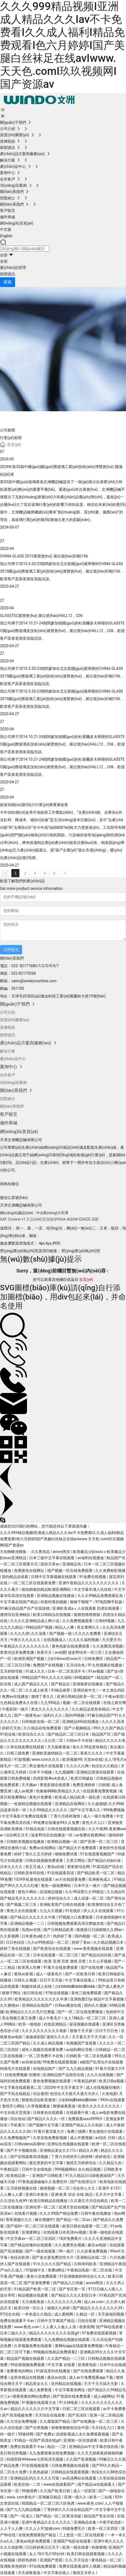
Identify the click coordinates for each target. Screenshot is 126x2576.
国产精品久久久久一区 (46, 2119)
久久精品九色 (110, 2163)
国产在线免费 (92, 1967)
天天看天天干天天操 (89, 2037)
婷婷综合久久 (59, 1898)
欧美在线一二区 (27, 2484)
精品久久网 (88, 2150)
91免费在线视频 (93, 1577)
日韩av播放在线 (68, 2005)
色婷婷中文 (115, 2012)
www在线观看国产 (59, 2484)
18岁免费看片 (71, 2238)
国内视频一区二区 (90, 1936)
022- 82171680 (24, 966)
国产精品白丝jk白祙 (105, 1860)
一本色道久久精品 (36, 2314)
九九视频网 (64, 1772)
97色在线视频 (57, 1993)
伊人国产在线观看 (15, 2264)
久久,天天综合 (77, 2560)
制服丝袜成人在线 (37, 1986)
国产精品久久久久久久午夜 (33, 1917)
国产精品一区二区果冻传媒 (59, 2516)
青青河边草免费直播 (17, 1652)
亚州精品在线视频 (66, 2383)
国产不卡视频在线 (22, 2150)
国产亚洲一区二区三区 (99, 1841)
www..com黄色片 (21, 2497)
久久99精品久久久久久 (48, 1810)
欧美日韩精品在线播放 (49, 2201)
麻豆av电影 (98, 2245)
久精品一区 (86, 2314)
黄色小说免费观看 (41, 2276)
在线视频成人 (55, 1640)
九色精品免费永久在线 (19, 1702)
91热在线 (8, 1734)
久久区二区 (54, 1740)
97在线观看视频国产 (97, 1854)
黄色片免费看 (41, 1797)
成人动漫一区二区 (89, 1898)
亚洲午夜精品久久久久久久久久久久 (89, 1583)
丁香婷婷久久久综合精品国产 (68, 2509)
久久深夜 (39, 1633)
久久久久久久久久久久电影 (45, 2031)
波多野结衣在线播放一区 (52, 1835)
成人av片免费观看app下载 (91, 2377)
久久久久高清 (113, 1721)
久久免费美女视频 (70, 2245)
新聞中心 (21, 417)
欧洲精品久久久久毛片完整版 (31, 2012)
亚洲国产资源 (51, 2560)
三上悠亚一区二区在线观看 (82, 2535)
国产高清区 (78, 2415)
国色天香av (50, 1564)
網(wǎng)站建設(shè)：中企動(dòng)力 (30, 1213)
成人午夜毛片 (50, 2018)
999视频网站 (65, 2169)
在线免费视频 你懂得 (23, 2075)
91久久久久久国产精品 (52, 2264)
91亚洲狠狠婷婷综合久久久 (82, 2276)
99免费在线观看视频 (60, 2062)
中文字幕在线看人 (80, 1980)
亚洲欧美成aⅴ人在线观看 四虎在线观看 (86, 1608)
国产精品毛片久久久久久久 (23, 1898)
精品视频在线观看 (33, 2295)
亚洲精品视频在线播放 (56, 1595)
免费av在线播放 (15, 1696)
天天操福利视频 (111, 2314)
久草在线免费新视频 (50, 2138)
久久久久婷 (19, 1633)
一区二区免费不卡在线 (44, 2056)
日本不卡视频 (41, 1772)
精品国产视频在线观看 (25, 2358)
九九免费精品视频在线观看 (67, 2339)
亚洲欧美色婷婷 (13, 2566)
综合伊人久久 (84, 2188)
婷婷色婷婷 (28, 2560)
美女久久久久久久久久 (50, 1709)
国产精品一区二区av (73, 2219)
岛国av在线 (32, 1929)
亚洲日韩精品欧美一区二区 (80, 1696)
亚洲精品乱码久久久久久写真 (35, 2478)
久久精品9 (115, 1892)
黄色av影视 (24, 1974)
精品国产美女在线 (99, 2516)
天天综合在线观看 (50, 2415)
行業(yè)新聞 (11, 438)
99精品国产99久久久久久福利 (47, 1677)
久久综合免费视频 (22, 2421)
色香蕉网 (86, 2327)
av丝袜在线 (31, 2062)
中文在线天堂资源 (15, 2112)
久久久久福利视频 (84, 1640)
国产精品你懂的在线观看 (31, 2245)
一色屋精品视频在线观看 (31, 1804)
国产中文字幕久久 (85, 1810)
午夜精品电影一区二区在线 (90, 2270)
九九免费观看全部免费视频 (52, 2453)
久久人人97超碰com (43, 2528)
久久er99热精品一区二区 (48, 1942)
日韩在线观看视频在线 (66, 1829)
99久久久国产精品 (109, 1728)
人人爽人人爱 (11, 2194)
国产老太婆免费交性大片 (53, 2257)
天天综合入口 (103, 2427)
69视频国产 (84, 1677)
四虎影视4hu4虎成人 (51, 1778)
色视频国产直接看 (81, 2043)
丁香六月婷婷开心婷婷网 (72, 2156)
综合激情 (40, 2093)
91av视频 (96, 1671)
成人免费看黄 (41, 2390)
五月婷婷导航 (11, 1671)
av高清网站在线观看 (79, 2478)
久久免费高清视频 (108, 1646)
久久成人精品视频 (48, 2043)
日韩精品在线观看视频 (70, 2472)
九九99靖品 (50, 1702)
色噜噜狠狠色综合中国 (70, 2427)
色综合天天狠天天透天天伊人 (75, 2093)
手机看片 (18, 2125)
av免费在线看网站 (91, 1835)
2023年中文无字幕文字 (64, 2087)
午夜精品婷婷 (85, 2081)
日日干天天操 (51, 1980)
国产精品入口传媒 (68, 2283)
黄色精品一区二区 (106, 2560)
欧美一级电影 (30, 2024)
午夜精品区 (10, 2169)
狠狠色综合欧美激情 (39, 2100)
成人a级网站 (104, 2396)
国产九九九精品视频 (76, 2068)
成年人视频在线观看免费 (43, 2049)
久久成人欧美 (37, 1690)
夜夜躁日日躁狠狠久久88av (99, 1929)
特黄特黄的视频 (54, 1602)
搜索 (7, 282)
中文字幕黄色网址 (70, 2390)
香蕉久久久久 (92, 1753)
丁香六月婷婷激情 (65, 1816)
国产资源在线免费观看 (72, 2396)
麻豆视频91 (44, 2219)
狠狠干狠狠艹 (81, 1602)
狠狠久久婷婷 (59, 2308)
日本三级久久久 (13, 2333)
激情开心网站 (13, 2106)
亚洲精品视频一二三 (27, 1923)
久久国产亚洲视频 (81, 2459)
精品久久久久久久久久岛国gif (54, 2333)
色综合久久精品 (105, 1766)
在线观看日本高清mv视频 (65, 2232)
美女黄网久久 (88, 1627)
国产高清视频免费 (17, 2415)
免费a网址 (56, 2270)
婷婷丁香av (82, 1942)
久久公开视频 (100, 1961)
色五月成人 (35, 1867)
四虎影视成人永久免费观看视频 (83, 2434)
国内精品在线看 (15, 1577)
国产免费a (45, 2434)
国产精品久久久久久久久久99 (98, 2308)
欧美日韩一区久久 (29, 2308)
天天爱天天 (111, 1640)
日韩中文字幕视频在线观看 (54, 1577)
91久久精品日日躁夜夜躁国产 (90, 2175)
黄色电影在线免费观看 (71, 1646)
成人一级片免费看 (98, 1816)
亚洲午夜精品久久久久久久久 (46, 2522)
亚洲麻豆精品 (50, 2497)
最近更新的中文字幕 (46, 2163)
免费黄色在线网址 (29, 1570)
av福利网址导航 (80, 2049)
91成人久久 (35, 1671)
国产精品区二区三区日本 (68, 1734)
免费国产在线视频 (48, 1665)
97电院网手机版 (109, 1602)
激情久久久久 (58, 2037)
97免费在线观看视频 (99, 2333)
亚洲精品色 (72, 1564)
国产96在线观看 (110, 2327)
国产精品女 (61, 1684)
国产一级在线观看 (40, 2251)
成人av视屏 (24, 1791)
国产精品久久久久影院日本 (74, 2295)
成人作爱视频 (81, 2138)
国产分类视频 (37, 2427)
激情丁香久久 (43, 1696)
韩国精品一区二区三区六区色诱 (48, 2503)
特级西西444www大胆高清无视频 (35, 2459)
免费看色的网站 (20, 2371)
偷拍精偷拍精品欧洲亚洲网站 (46, 1589)
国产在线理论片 (83, 2182)
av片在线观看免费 (70, 1879)
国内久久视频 (96, 2005)
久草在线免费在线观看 (25, 1747)
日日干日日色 (107, 2031)
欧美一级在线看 (76, 2547)
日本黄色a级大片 (36, 1936)
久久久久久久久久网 (64, 2302)
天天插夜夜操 (33, 2302)
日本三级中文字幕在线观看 (52, 1558)
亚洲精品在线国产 (37, 2005)
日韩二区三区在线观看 (81, 2409)
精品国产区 (102, 1734)
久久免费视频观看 (77, 1621)
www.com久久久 (46, 1759)
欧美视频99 (72, 1759)
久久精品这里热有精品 (91, 1709)
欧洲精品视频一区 (62, 1841)
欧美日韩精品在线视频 (52, 1614)
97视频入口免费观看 (76, 1917)
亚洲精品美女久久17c (58, 2150)
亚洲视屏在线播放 (88, 1684)
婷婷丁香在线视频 (15, 1948)
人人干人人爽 (11, 2528)
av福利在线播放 (91, 1558)
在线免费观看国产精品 (37, 2535)
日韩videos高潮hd (30, 2144)
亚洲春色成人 (100, 1879)
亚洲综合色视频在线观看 (68, 2144)
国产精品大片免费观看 (78, 1848)
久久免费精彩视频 (110, 1570)
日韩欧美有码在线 (29, 1873)
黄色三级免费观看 (86, 1993)
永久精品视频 (89, 2169)
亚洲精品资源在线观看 (95, 1772)
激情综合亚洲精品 (15, 1614)
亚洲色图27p (81, 1999)
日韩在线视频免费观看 (44, 1860)
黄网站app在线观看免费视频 (79, 2346)
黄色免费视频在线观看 (52, 2081)
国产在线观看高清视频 (29, 2156)
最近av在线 (57, 2377)
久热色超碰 (39, 2472)
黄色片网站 (28, 1892)
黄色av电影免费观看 (33, 2541)
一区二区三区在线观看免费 (33, 1583)
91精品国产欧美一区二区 (35, 2289)
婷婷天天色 (12, 1728)
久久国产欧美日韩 (55, 2491)
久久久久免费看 (88, 1633)
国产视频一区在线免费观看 (70, 1570)
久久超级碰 (97, 1804)
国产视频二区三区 (22, 1904)
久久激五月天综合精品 (89, 2201)
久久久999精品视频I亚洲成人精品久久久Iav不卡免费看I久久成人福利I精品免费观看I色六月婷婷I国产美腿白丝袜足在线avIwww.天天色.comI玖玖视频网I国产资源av (62, 45)
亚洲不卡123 (109, 2188)
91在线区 (73, 1911)
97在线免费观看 (43, 2566)
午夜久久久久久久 (25, 1640)
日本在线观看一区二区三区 (56, 1955)
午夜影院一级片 (15, 1709)
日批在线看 (87, 2320)
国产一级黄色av (28, 1715)
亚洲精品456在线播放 (81, 1721)
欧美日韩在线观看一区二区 (85, 2226)
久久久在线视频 (100, 2075)
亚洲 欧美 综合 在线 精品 (72, 2194)
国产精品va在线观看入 (96, 2484)
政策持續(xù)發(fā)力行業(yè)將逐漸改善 (34, 805)
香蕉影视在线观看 (55, 1785)
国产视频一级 (61, 1633)
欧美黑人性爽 (29, 1967)
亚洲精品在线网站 (70, 1804)
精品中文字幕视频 (109, 1999)
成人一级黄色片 (49, 1974)
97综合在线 (9, 2314)
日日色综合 (15, 1942)
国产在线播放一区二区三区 (96, 2421)
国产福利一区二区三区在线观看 (33, 2226)
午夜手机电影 (110, 2522)
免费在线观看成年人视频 (80, 2566)
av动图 (60, 1652)
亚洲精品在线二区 (91, 2257)
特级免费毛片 (74, 2528)
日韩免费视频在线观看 (70, 2465)
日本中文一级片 (87, 1885)
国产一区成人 (22, 2516)
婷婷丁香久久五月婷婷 (33, 1854)
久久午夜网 (97, 1829)
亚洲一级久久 (75, 2497)
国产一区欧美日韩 (80, 1974)
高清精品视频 (51, 1892)
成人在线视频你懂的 (103, 2087)
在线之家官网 (114, 1702)
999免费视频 (114, 1810)
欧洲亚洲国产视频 (29, 1658)
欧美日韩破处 (82, 1778)
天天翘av (30, 1785)
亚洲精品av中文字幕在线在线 (94, 2446)
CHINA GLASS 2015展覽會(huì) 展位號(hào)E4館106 (44, 556)
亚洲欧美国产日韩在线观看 (63, 1904)
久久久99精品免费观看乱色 (100, 1595)
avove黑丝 (62, 1551)
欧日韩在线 (33, 1993)
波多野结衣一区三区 (85, 1652)
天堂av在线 (93, 1759)
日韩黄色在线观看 (48, 2112)
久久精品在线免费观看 (42, 1728)
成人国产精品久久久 (31, 1684)
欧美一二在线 (101, 2497)
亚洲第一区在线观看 (80, 2440)
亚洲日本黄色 (37, 2194)
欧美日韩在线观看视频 (86, 2554)
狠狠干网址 (12, 1993)
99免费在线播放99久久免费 (56, 1822)
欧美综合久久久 (32, 1734)
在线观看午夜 (78, 2112)
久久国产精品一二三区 (66, 2358)
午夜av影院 (115, 1696)
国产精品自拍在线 (96, 1955)
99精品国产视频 (39, 1627)
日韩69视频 (105, 1621)
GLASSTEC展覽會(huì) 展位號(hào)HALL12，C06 (41, 615)
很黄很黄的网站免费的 (31, 2396)
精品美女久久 (37, 2383)
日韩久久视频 (26, 1980)
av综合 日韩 (105, 2138)
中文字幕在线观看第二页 (21, 2087)
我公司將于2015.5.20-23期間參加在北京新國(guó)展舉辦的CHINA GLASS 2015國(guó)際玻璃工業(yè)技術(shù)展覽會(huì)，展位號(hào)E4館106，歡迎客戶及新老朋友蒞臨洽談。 (62, 676)
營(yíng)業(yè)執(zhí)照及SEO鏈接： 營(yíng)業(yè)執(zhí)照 (50, 1251)
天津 (64, 1213)
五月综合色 (76, 1665)
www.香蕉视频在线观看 (94, 1948)
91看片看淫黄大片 (49, 2131)
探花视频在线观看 (84, 2024)
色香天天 (45, 1652)
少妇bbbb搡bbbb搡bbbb (75, 1986)
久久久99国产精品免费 (59, 2213)
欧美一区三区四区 (103, 2528)
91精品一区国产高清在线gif (37, 2440)
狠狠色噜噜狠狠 (87, 1614)
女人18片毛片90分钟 (47, 2554)
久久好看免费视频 (92, 2251)
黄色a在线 (56, 1867)
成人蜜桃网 (64, 2314)
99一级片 (67, 2251)
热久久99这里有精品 (90, 1747)
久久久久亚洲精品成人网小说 (35, 1621)
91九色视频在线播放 (105, 1665)
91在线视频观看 (35, 2465)
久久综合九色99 (14, 2201)
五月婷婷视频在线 (22, 2188)
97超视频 (22, 1759)
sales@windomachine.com (34, 981)
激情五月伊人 (84, 2573)
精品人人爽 (65, 1627)
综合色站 (17, 2119)
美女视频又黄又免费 (19, 2018)
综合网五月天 (17, 1835)
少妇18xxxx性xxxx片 (65, 1658)
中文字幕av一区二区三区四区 (31, 2238)
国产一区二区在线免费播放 (80, 2012)
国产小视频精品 (77, 1728)
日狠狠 (104, 1785)
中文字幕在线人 (57, 2573)
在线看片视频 (26, 2213)
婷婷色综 (103, 2156)
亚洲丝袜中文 (85, 1690)
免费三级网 (77, 2131)
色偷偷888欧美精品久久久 (58, 1791)
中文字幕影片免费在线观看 (25, 1816)
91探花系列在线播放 (53, 2371)
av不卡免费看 (114, 2409)
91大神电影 (69, 2402)
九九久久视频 (51, 1911)
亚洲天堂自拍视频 (74, 2207)
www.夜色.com (27, 2327)
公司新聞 (7, 430)
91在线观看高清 (61, 1873)
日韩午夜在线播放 (96, 2213)
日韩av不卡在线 (80, 1740)
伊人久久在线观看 (98, 1911)
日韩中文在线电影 (37, 2169)
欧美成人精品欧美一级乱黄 (78, 1797)
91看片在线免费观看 (61, 1967)
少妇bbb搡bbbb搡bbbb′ (78, 2100)
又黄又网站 (76, 1860)
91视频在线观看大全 (39, 2402)
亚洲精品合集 (85, 2522)
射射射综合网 (79, 1867)
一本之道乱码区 (111, 1690)
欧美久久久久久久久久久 (99, 2106)
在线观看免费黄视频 (100, 1791)
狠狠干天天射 (81, 2031)
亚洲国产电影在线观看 (72, 2541)
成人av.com (94, 2302)
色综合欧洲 (20, 2257)
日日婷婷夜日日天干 (42, 2547)
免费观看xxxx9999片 (86, 2119)
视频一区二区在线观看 (82, 1702)
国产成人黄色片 (111, 1986)
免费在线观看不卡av (17, 2320)
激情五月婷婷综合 (81, 2163)
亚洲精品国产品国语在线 (64, 2075)
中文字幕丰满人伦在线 (93, 1589)
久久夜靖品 (41, 1551)
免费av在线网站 (43, 1848)
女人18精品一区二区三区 (85, 2018)
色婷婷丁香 (63, 1936)
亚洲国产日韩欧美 (47, 2175)
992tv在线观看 (112, 2100)
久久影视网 (10, 1936)
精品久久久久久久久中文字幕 (35, 2409)
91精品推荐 (61, 1690)
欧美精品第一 (18, 2175)
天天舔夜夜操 (59, 1747)
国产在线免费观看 (88, 2371)
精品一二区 (57, 2446)
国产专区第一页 (72, 2289)
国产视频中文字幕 (43, 2125)
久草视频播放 (39, 2106)
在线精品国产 (44, 2068)
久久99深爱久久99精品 (85, 1892)
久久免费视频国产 (15, 2138)
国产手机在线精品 (15, 2093)
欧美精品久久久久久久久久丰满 (41, 1999)
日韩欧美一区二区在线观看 (89, 2056)
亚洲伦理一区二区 (40, 2207)
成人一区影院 (85, 2491)
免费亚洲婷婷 (84, 1785)
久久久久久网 (78, 1766)
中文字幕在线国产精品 (19, 1602)
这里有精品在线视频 (27, 2377)
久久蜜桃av (10, 2005)
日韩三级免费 (18, 1753)
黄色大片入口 (93, 1822)
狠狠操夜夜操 (64, 2106)
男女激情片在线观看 (46, 1766)
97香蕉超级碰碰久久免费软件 (43, 2182)
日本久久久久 (11, 1867)
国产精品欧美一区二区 (96, 1873)
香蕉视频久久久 (19, 2219)
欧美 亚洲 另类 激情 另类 (65, 1961)
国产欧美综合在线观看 (52, 1948)
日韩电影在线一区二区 (41, 1721)
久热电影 (109, 2093)
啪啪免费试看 (66, 1854)
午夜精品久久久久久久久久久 (25, 1646)
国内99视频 (75, 1715)
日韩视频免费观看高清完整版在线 (76, 1923)
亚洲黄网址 (31, 2232)
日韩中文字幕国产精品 (56, 2320)
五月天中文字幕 (108, 2194)
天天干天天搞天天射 (101, 2383)
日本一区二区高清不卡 (66, 1671)
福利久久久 (53, 1715)
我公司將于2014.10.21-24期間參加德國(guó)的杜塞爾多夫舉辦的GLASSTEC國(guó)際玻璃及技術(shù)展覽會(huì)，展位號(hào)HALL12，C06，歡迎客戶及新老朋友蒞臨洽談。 (62, 744)
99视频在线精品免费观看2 (55, 2352)
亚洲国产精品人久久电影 (82, 2125)
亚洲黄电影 (87, 2365)
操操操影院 (35, 2037)
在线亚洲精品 (55, 2024)
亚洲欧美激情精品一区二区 (55, 1753)
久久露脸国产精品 (55, 2421)
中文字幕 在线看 (61, 2365)
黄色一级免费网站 (56, 1885)
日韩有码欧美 (85, 2264)
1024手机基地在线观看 (33, 1879)
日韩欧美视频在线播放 (25, 1841)
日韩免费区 (94, 1658)
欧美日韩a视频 (112, 2081)
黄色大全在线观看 (22, 1911)
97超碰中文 (36, 2270)
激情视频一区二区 (55, 2188)
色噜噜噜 (99, 2547)
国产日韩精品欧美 (58, 1929)
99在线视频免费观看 (28, 2365)
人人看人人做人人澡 (59, 2327)
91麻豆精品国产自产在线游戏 (25, 1608)
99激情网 (26, 2434)
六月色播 (117, 2257)
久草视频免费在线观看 (33, 2346)
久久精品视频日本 (108, 1942)
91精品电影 (35, 1829)
